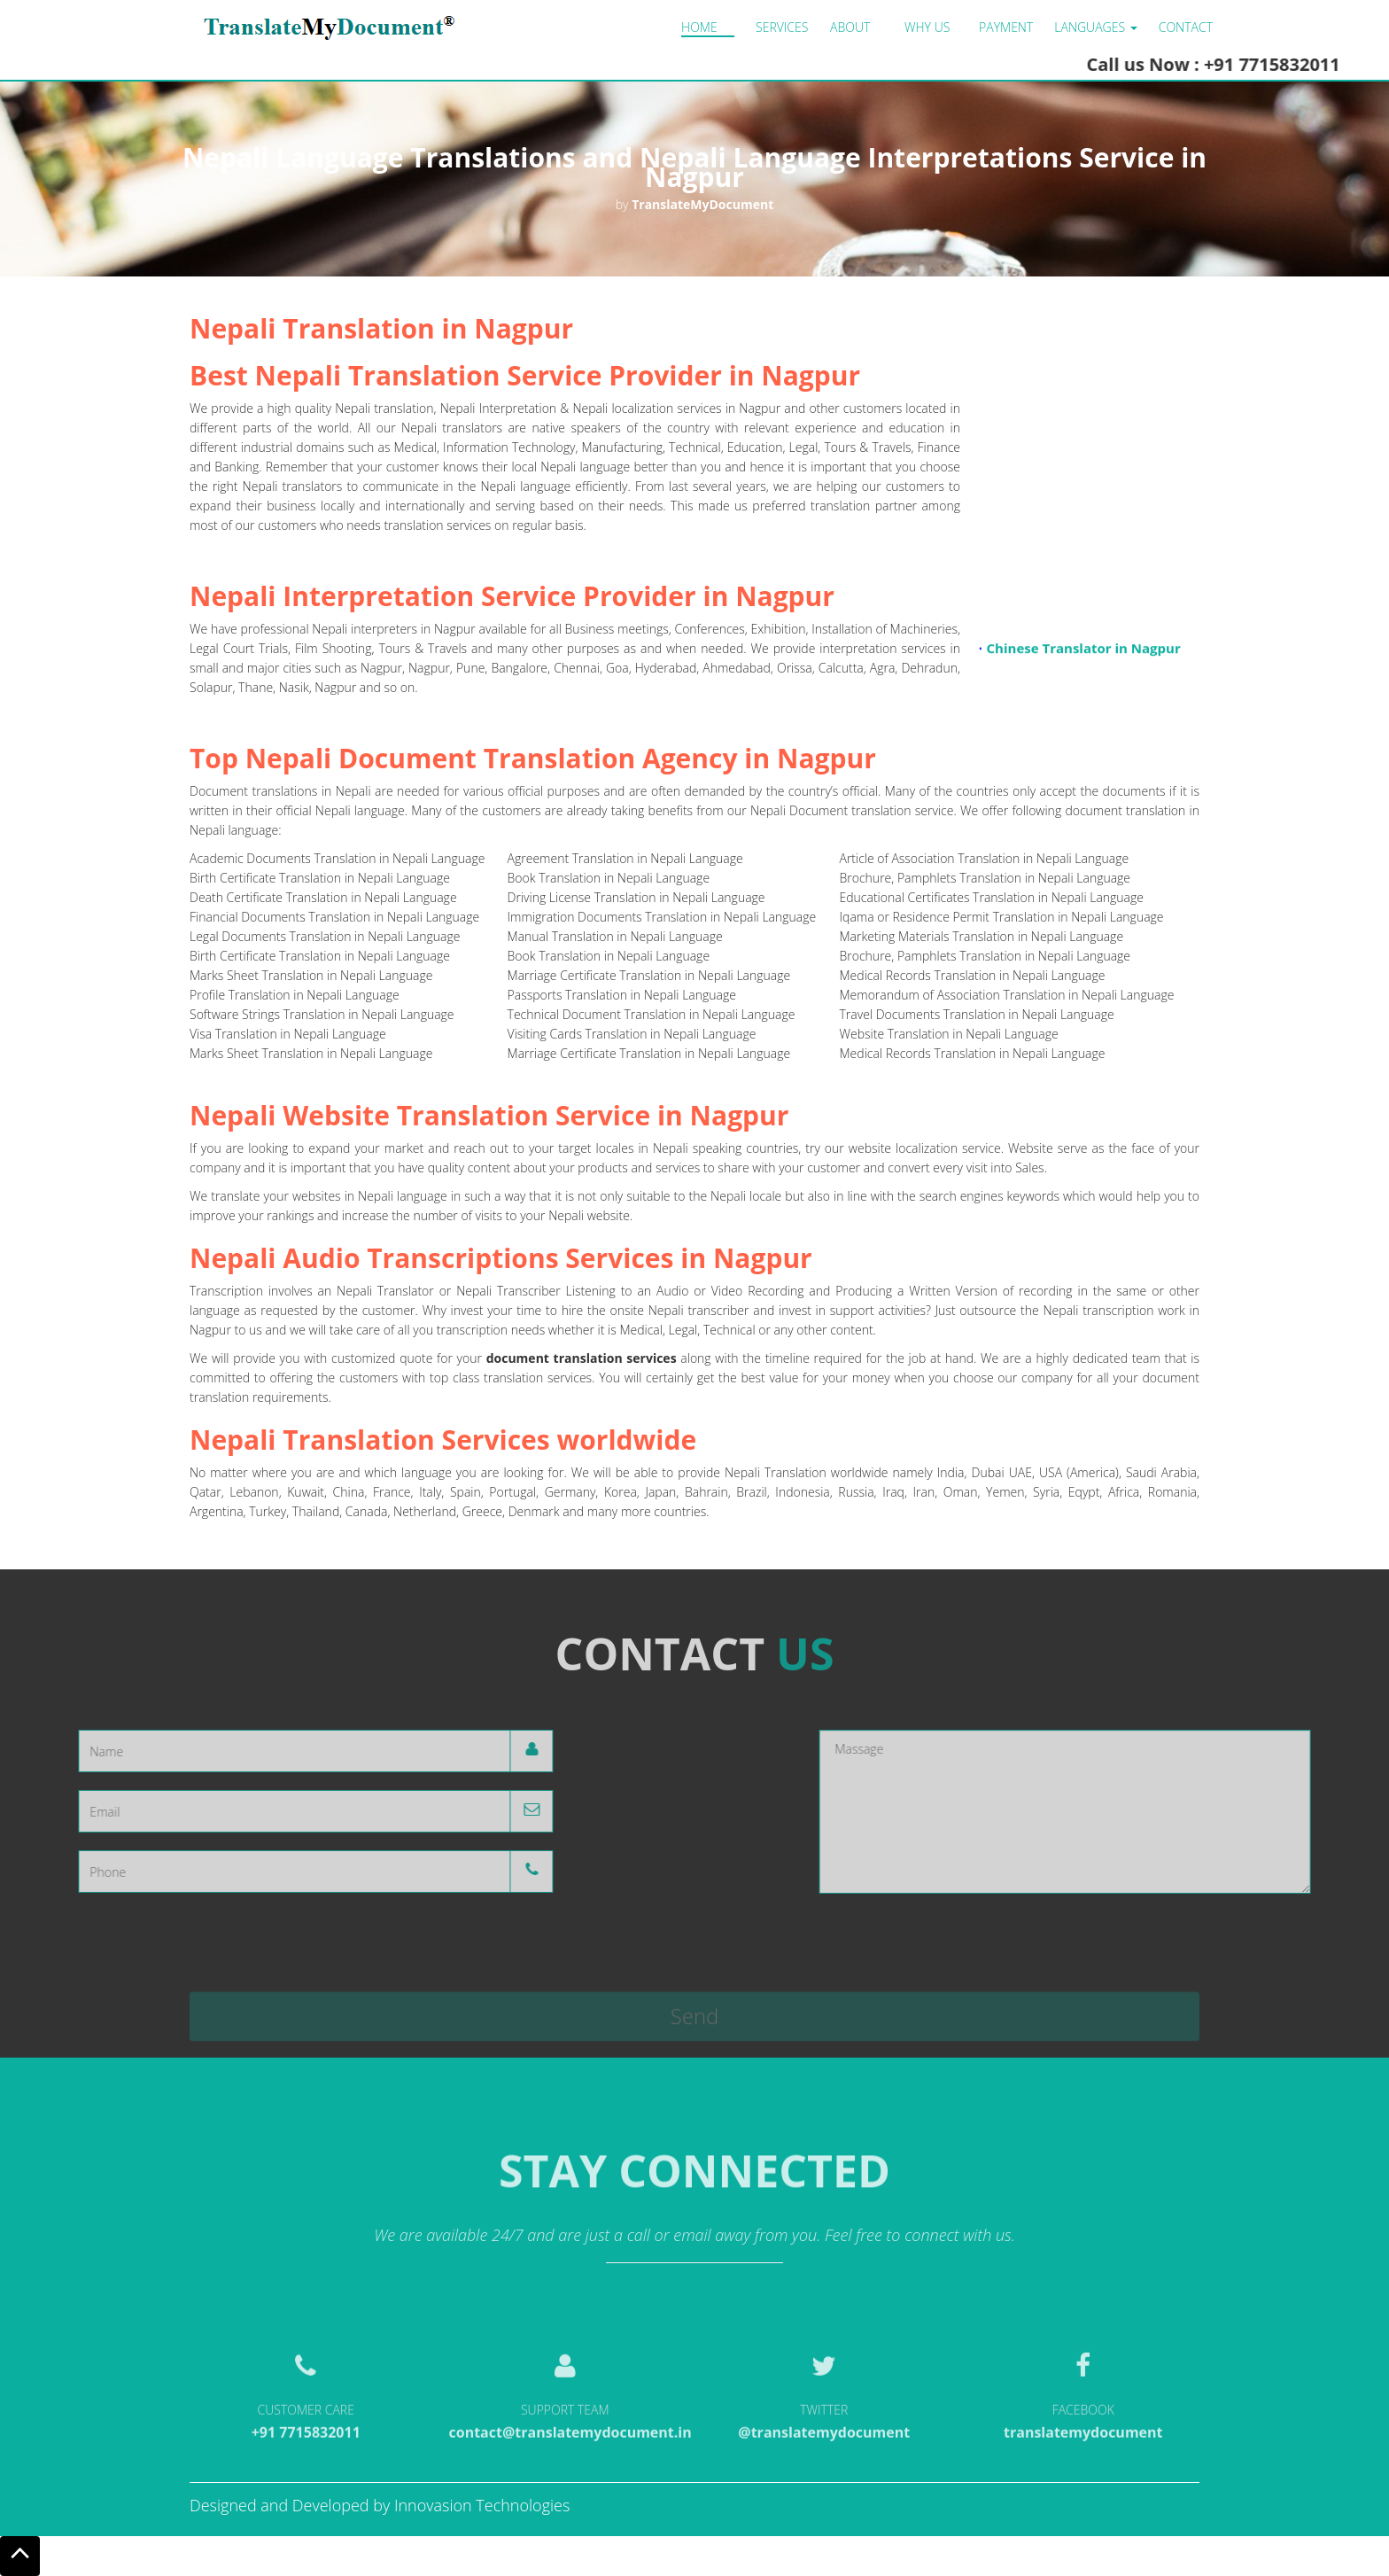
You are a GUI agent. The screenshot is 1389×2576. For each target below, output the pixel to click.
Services (782, 27)
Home (699, 27)
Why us (927, 27)
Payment (1006, 27)
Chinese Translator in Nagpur (1084, 656)
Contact (1186, 27)
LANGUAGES (1095, 27)
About (850, 27)
